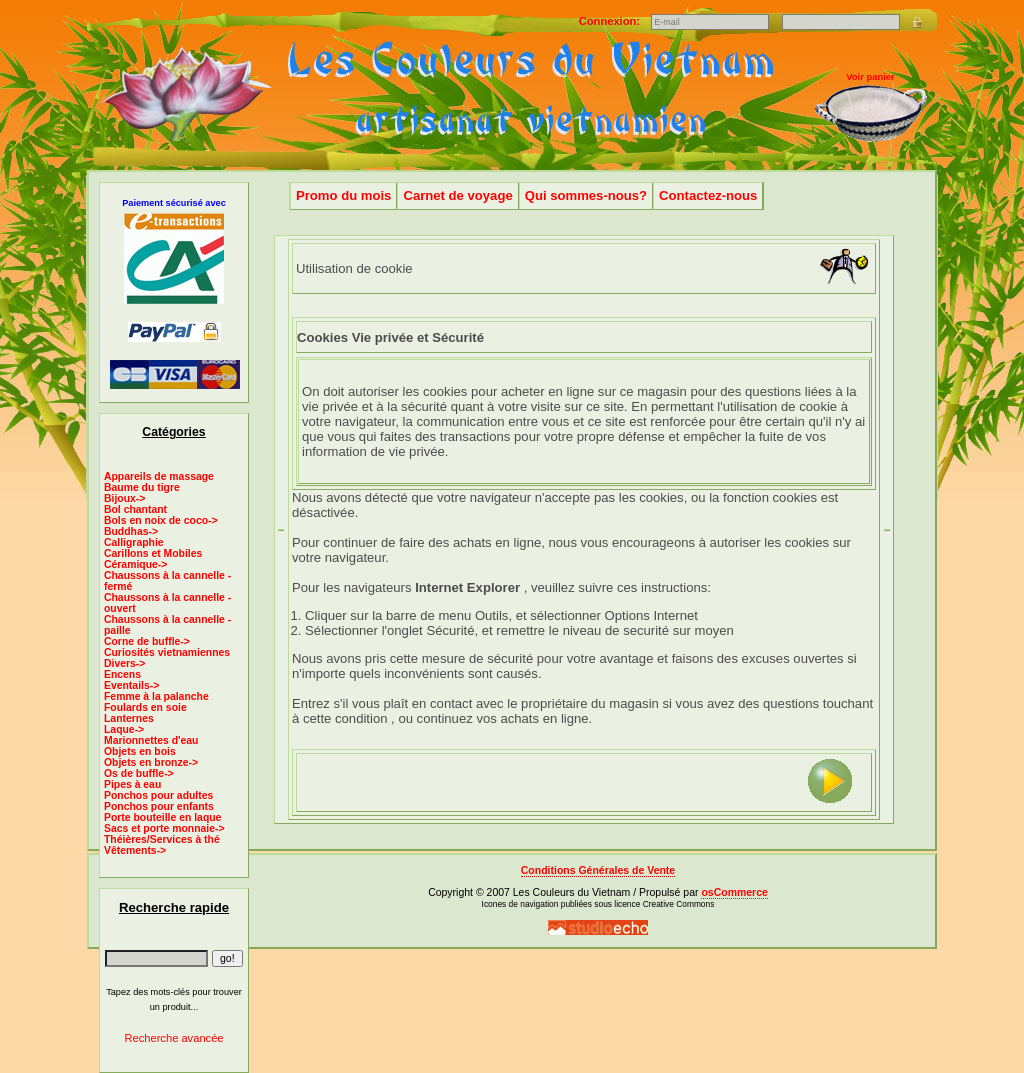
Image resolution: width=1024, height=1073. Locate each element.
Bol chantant (135, 509)
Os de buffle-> (139, 773)
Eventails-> (131, 685)
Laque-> (124, 729)
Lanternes (129, 718)
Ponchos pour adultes (158, 795)
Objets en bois (140, 751)
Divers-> (124, 663)
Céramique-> (135, 564)
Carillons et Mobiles (153, 553)
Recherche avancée (173, 1038)
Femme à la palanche (156, 696)
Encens (122, 674)
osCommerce (734, 892)
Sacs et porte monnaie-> (164, 828)
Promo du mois (343, 195)
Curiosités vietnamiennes (167, 652)
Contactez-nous (708, 195)
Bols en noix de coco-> (161, 520)
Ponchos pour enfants (159, 806)
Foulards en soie (145, 707)
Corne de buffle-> (147, 641)
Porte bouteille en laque (162, 817)
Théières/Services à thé (162, 839)
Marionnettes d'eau (151, 740)
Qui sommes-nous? (586, 195)
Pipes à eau (132, 784)
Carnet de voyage (457, 195)
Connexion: (611, 21)
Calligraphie (134, 542)
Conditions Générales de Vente (598, 870)
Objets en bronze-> (151, 762)
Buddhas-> (131, 531)
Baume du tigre (142, 487)
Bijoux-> (124, 498)
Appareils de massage (159, 476)
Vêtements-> (135, 850)
